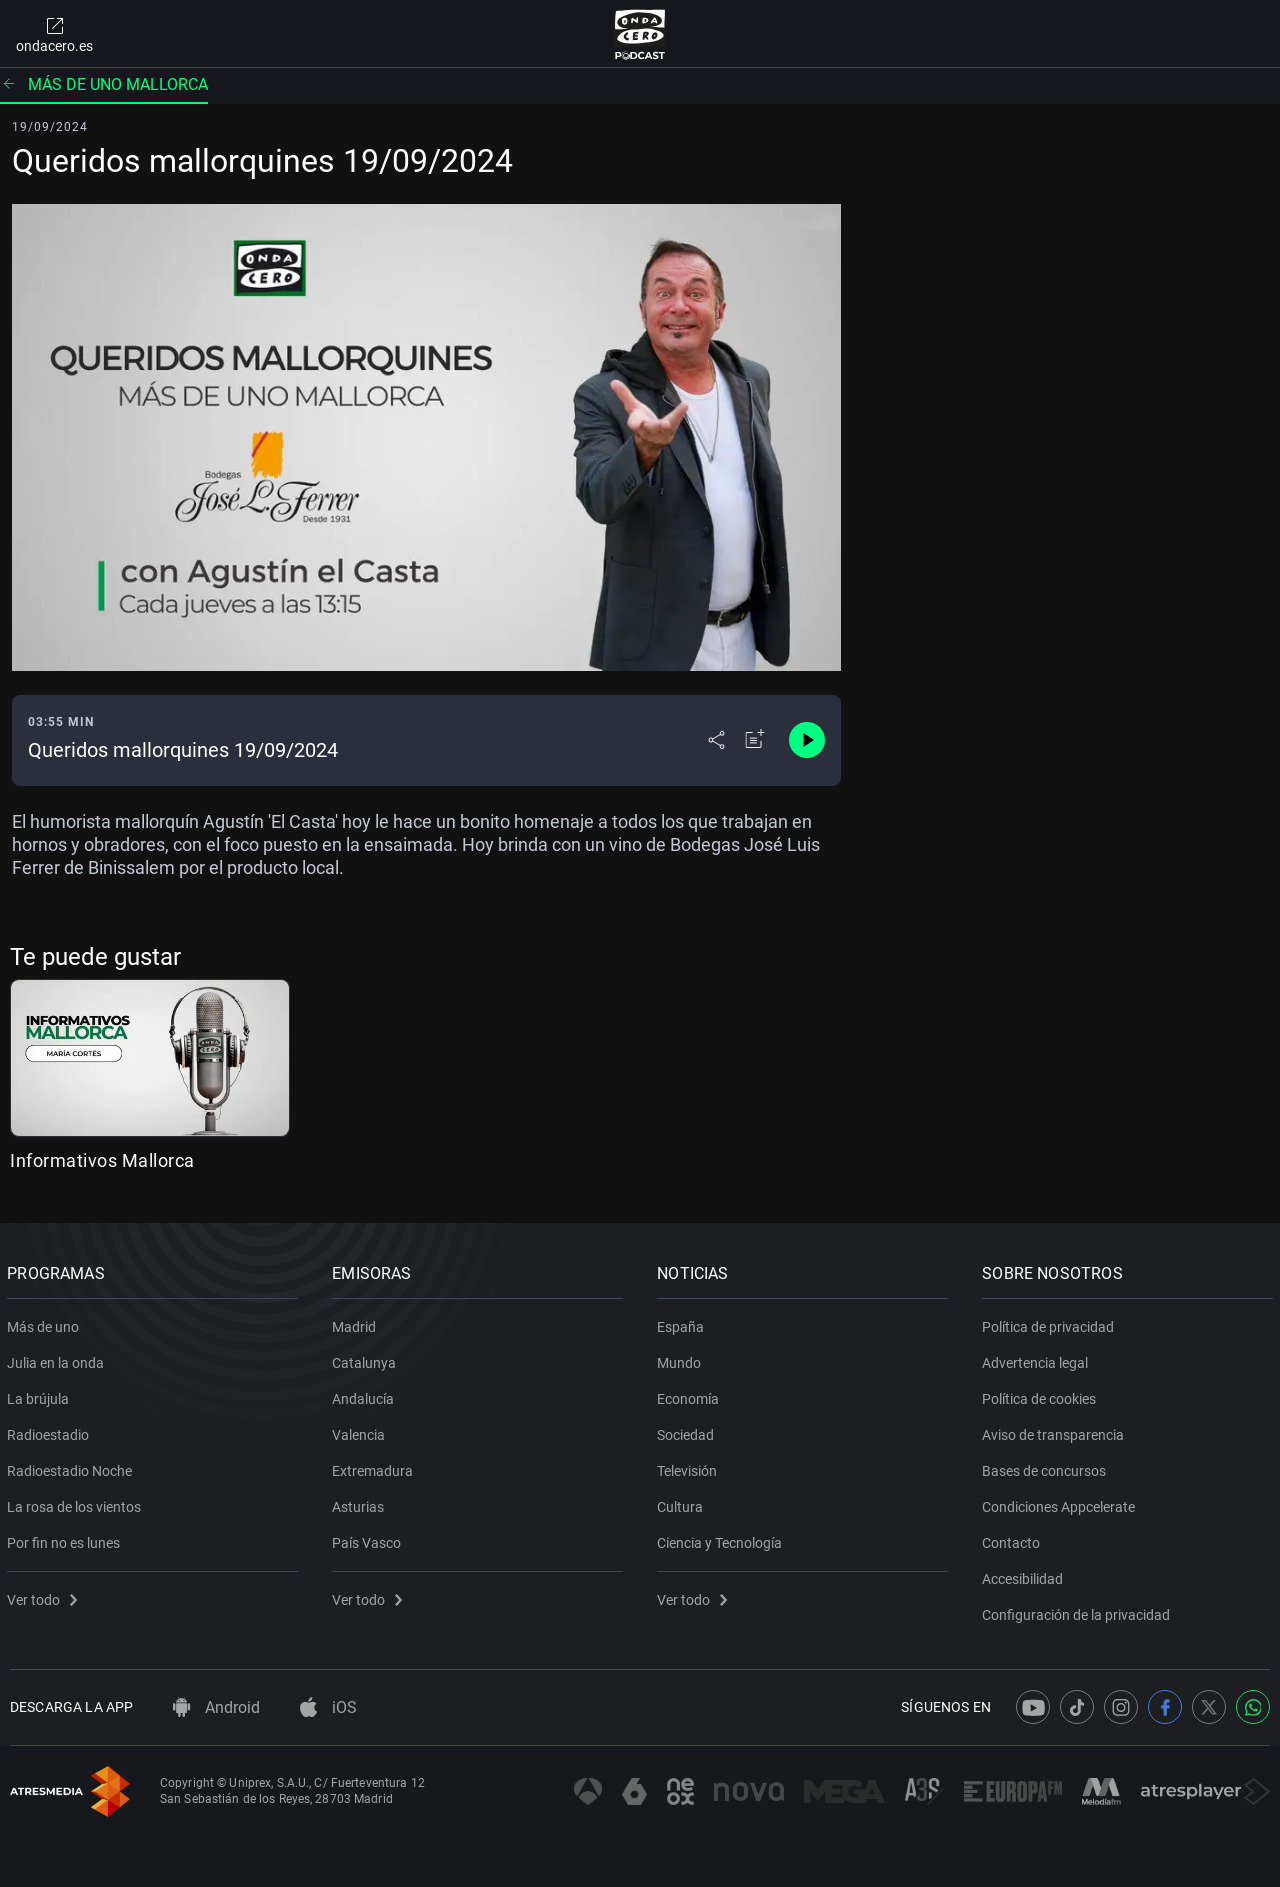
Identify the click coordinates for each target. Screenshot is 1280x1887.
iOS (328, 1707)
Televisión (690, 1467)
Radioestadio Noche (72, 1467)
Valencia (361, 1431)
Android (216, 1707)
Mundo (682, 1359)
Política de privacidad (1051, 1323)
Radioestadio (51, 1431)
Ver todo (45, 1596)
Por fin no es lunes (66, 1539)
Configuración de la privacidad (1079, 1611)
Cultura (683, 1503)
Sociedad (688, 1431)
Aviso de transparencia (1056, 1431)
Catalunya (367, 1359)
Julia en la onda (58, 1359)
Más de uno (46, 1323)
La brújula (41, 1395)
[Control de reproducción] (807, 740)
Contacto (1014, 1539)
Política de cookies (1042, 1395)
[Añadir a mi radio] (755, 740)
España (683, 1323)
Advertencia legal (1038, 1359)
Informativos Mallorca (102, 1160)
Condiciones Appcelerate (1061, 1503)
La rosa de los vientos (77, 1503)
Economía (691, 1395)
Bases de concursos (1047, 1467)
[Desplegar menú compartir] (716, 740)
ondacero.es (54, 34)
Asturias (361, 1503)
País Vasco (369, 1539)
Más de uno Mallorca (104, 84)
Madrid (357, 1323)
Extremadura (375, 1467)
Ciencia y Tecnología (722, 1539)
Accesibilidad (1025, 1575)
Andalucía (366, 1395)
